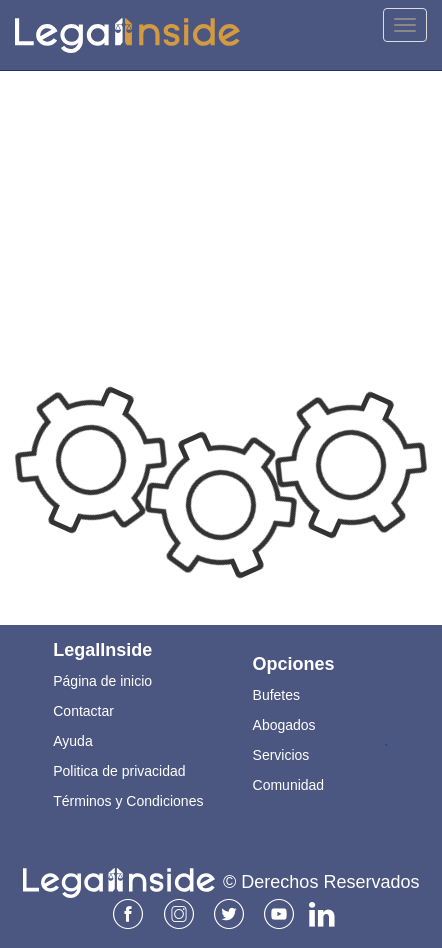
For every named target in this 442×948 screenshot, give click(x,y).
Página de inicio (102, 681)
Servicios (281, 755)
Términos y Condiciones (128, 801)
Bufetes (276, 695)
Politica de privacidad (119, 771)
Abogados (284, 725)
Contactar (83, 711)
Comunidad (289, 785)
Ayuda (72, 741)
